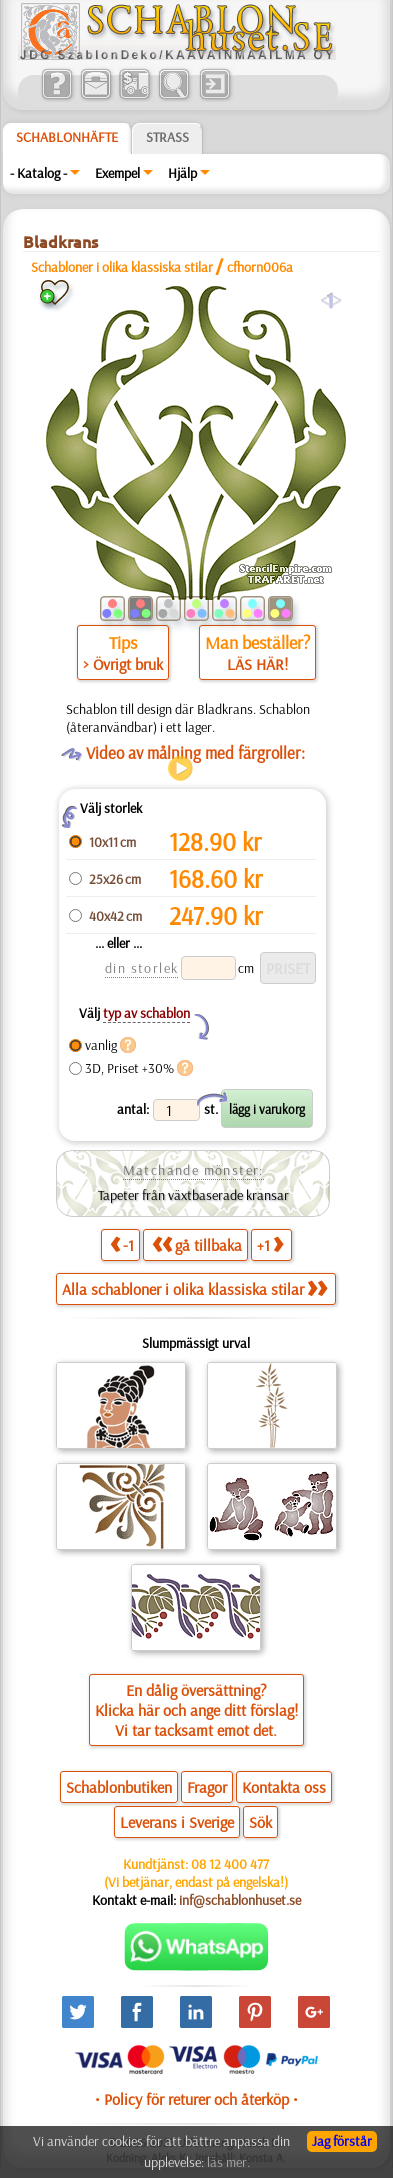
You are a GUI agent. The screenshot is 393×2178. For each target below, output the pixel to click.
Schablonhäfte (67, 137)
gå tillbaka (197, 1244)
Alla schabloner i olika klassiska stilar (194, 1289)
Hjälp (182, 173)
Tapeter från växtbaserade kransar (193, 1195)
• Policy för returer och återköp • (196, 2099)
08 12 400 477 (230, 1864)
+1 (270, 1244)
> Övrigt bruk (123, 664)
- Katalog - (38, 173)
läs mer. (228, 2162)
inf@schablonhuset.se (240, 1900)
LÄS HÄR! (257, 664)
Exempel (117, 173)
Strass (167, 137)
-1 (122, 1244)
